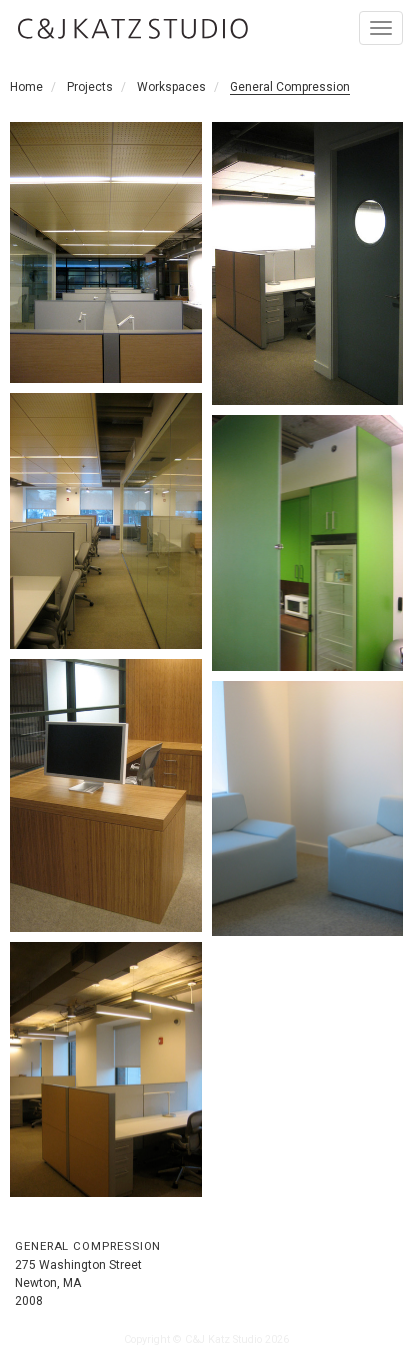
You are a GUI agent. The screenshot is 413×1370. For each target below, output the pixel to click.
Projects (90, 87)
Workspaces (171, 87)
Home (26, 87)
